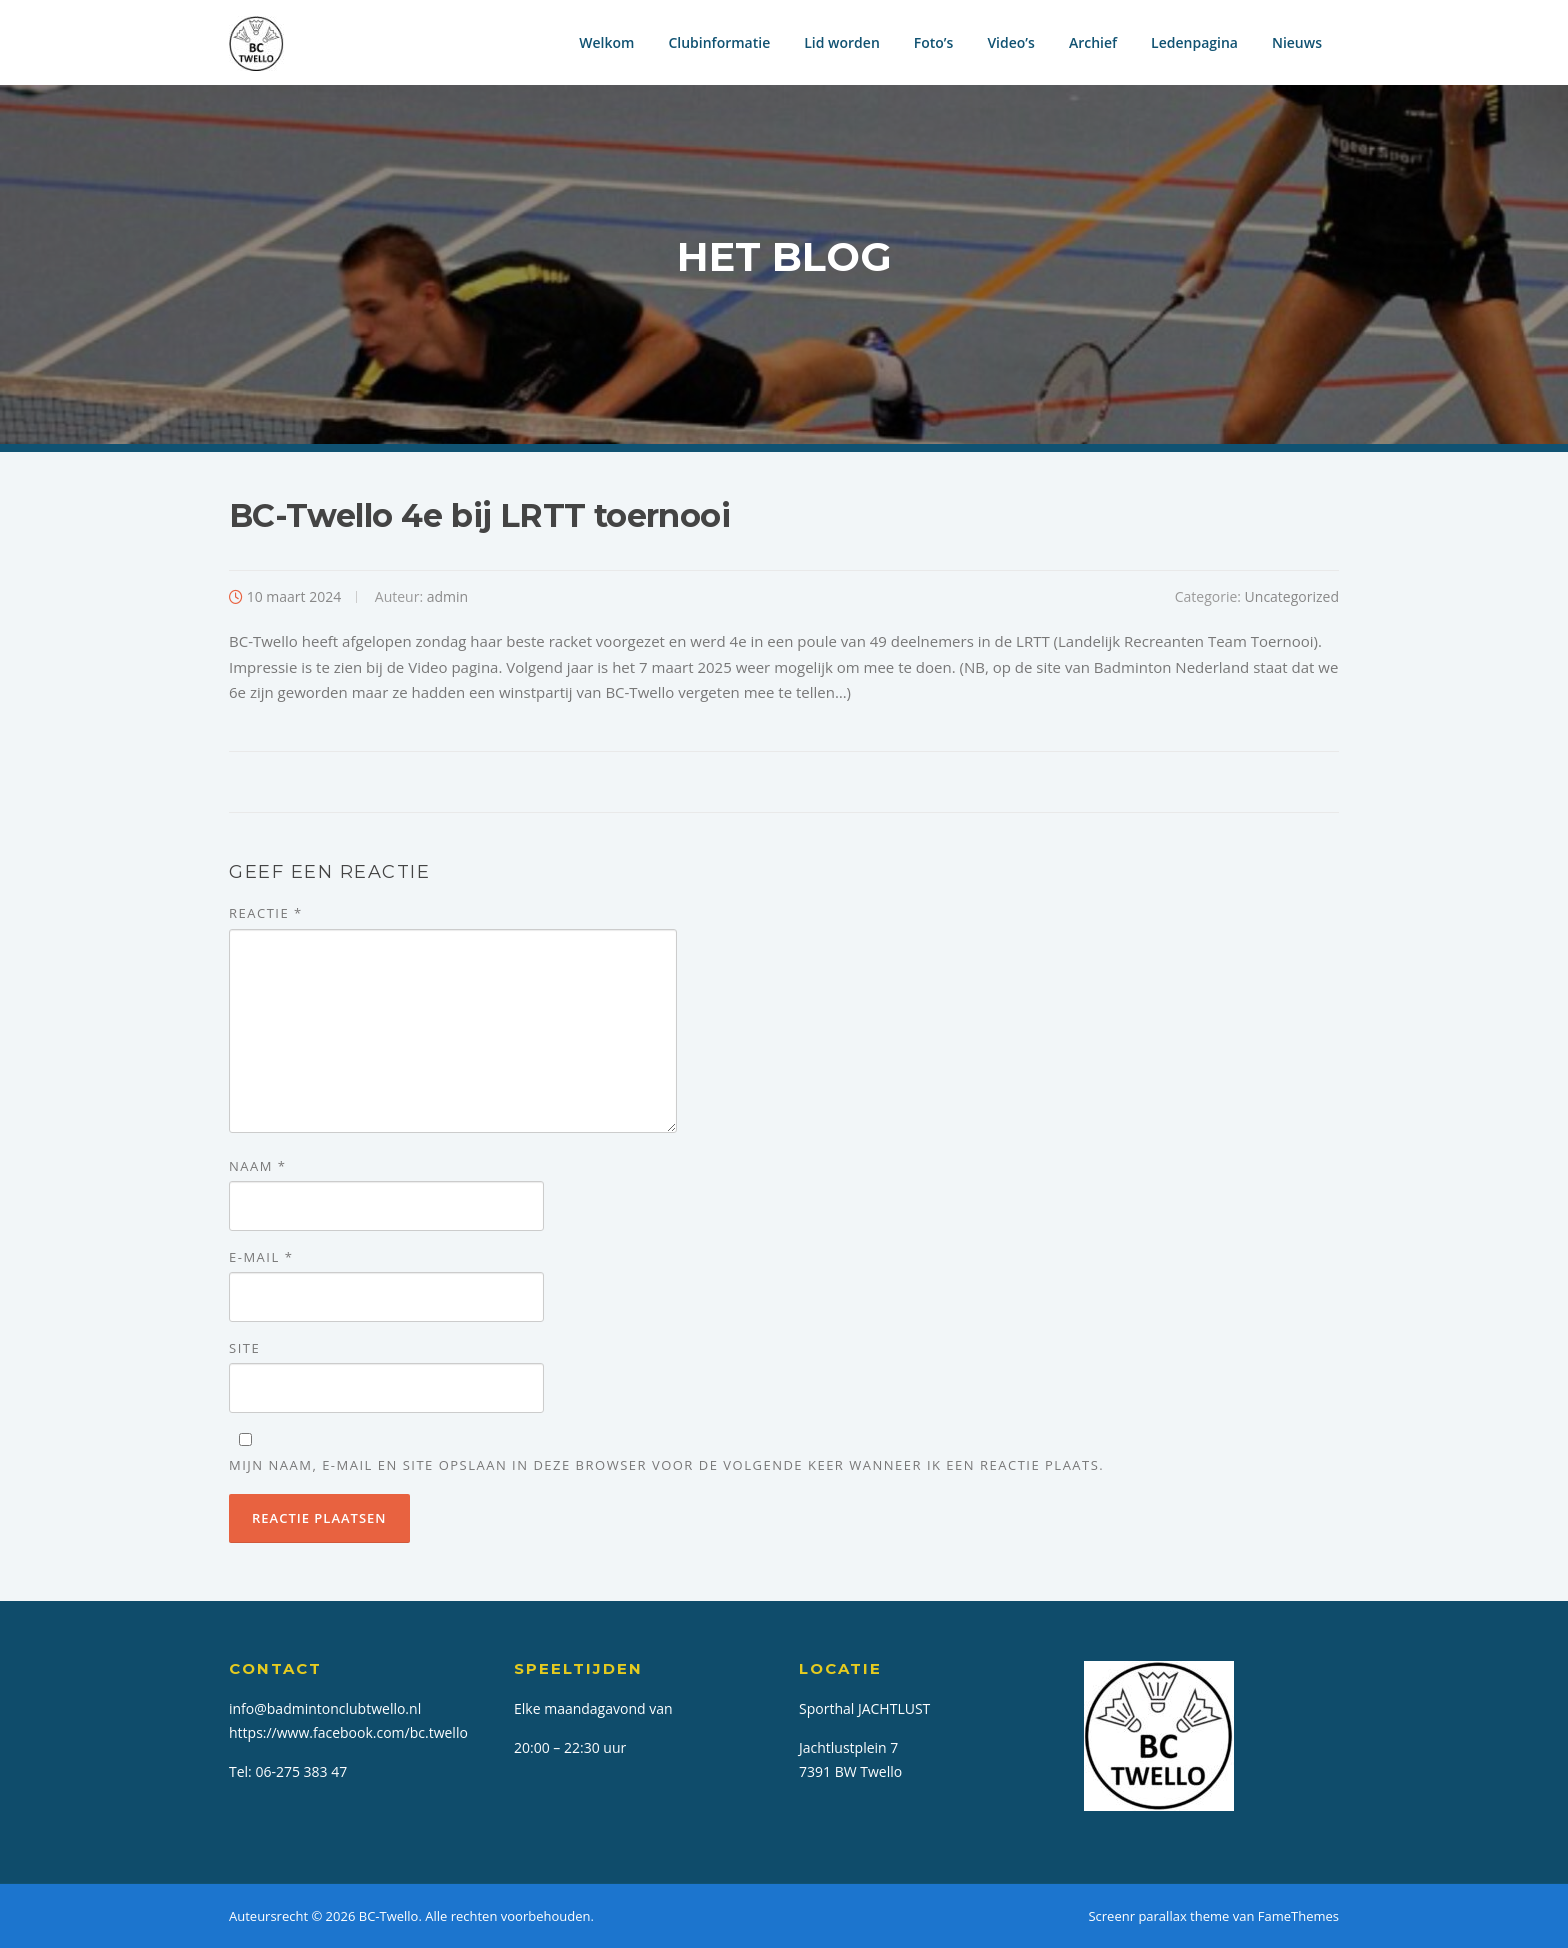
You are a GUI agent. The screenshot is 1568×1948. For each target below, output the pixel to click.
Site (244, 1348)
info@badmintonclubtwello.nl (325, 1708)
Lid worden (842, 42)
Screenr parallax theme (1158, 1916)
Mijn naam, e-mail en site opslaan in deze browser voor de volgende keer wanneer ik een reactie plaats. (666, 1465)
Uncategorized (1292, 596)
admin (447, 596)
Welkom (606, 42)
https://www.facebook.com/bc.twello (348, 1732)
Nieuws (1297, 42)
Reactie (266, 913)
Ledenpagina (1194, 42)
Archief (1093, 42)
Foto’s (934, 42)
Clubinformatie (719, 42)
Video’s (1010, 42)
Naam (257, 1166)
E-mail (261, 1257)
